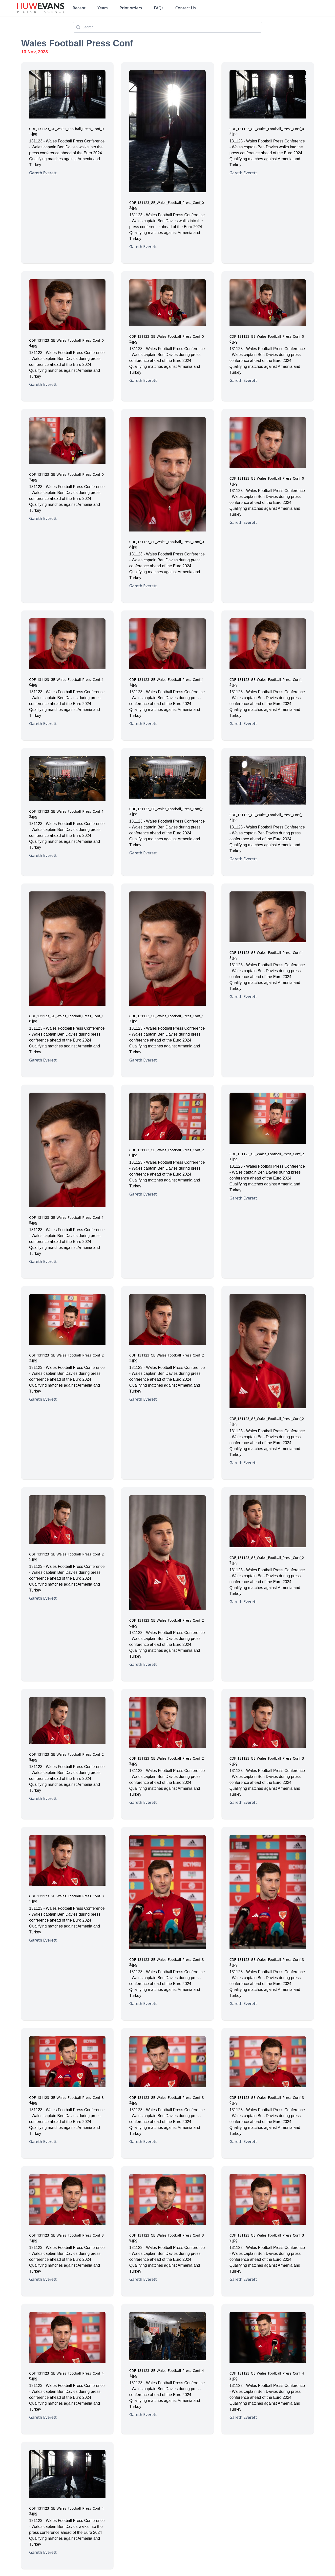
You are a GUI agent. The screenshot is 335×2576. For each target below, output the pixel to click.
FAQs (159, 8)
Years (103, 8)
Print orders (131, 8)
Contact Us (185, 8)
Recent (79, 8)
